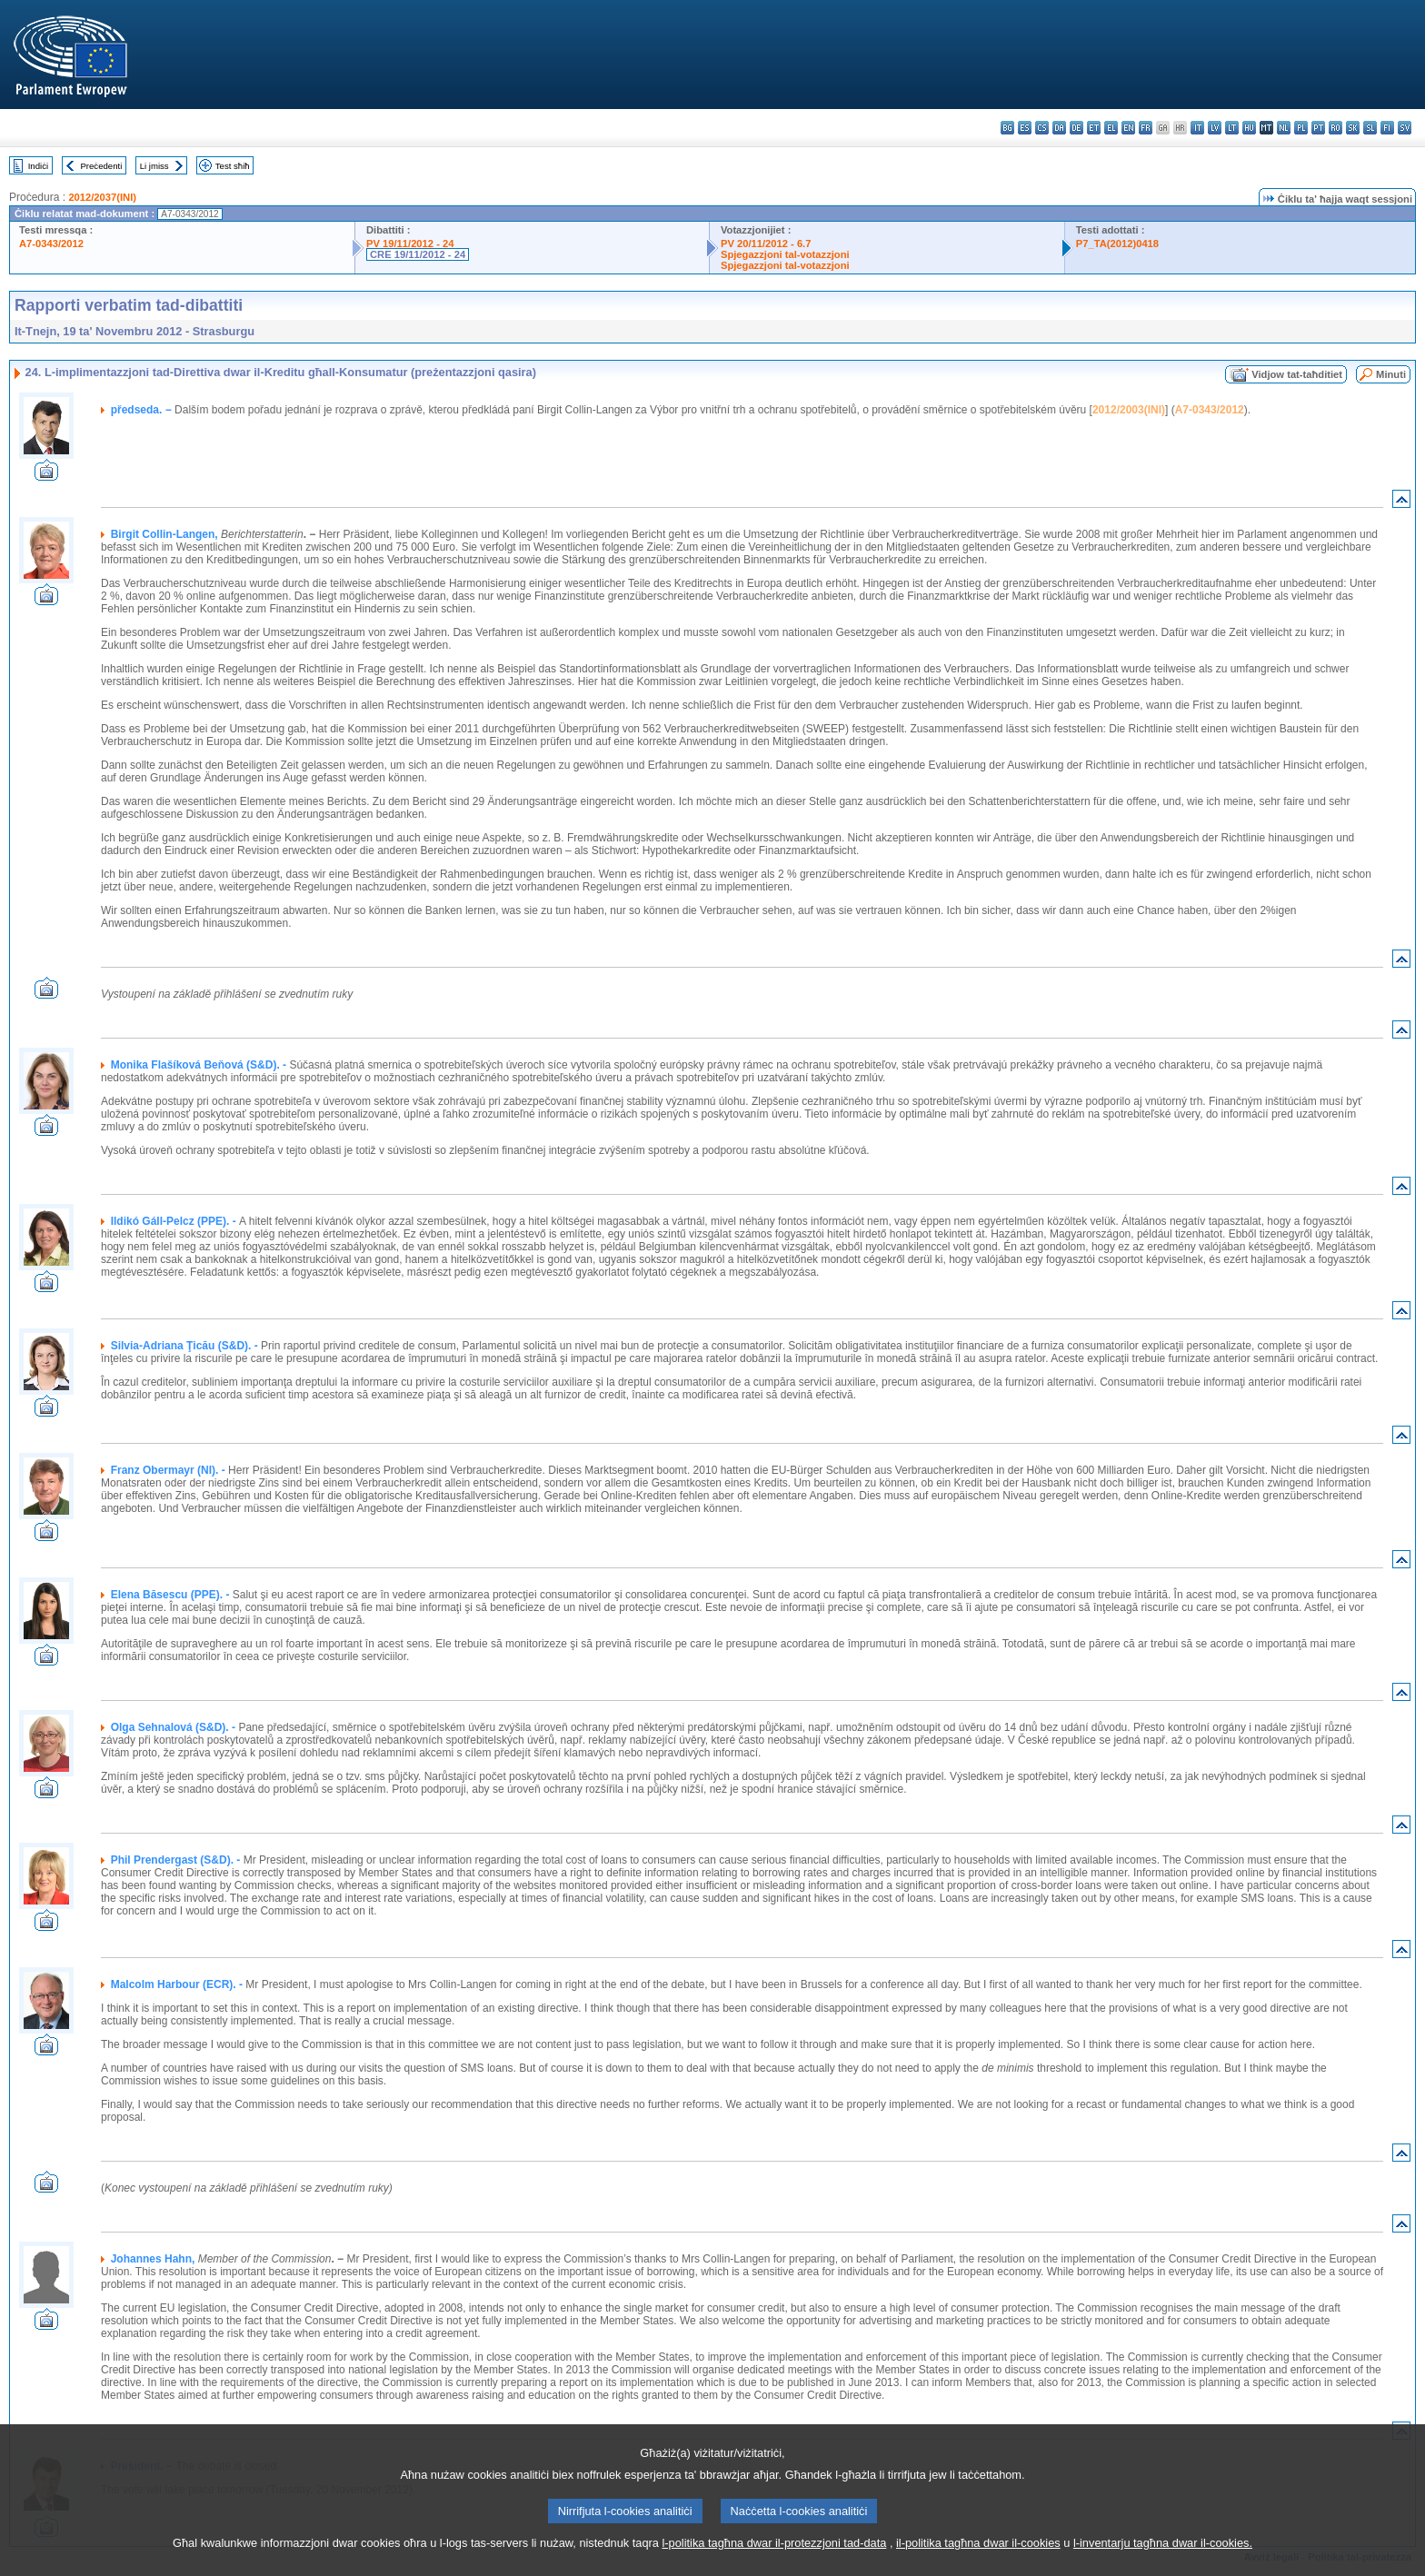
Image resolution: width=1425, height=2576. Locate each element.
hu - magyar (1249, 127)
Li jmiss (154, 166)
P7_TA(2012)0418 (1117, 243)
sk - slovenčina (1353, 127)
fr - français (1145, 127)
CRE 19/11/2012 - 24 (417, 254)
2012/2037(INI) (102, 197)
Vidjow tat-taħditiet (1296, 374)
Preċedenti (101, 166)
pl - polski (1301, 127)
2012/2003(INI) (1128, 409)
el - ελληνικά (1111, 127)
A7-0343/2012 (51, 243)
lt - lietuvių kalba (1232, 127)
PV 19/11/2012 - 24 (409, 243)
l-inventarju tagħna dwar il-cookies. (1162, 2560)
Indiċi (38, 166)
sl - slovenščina (1370, 127)
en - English (1128, 127)
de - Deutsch (1076, 127)
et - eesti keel (1094, 127)
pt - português (1318, 127)
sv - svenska (1404, 127)
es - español (1024, 127)
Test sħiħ (232, 166)
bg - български (1007, 127)
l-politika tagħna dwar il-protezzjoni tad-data (774, 2560)
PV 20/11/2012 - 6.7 (766, 243)
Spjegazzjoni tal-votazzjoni (785, 254)
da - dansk (1059, 127)
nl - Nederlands (1283, 127)
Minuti (1391, 374)
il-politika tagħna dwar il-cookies (978, 2560)
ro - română (1335, 127)
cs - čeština (1042, 127)
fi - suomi (1387, 127)
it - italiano (1197, 127)
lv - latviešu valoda (1214, 127)
